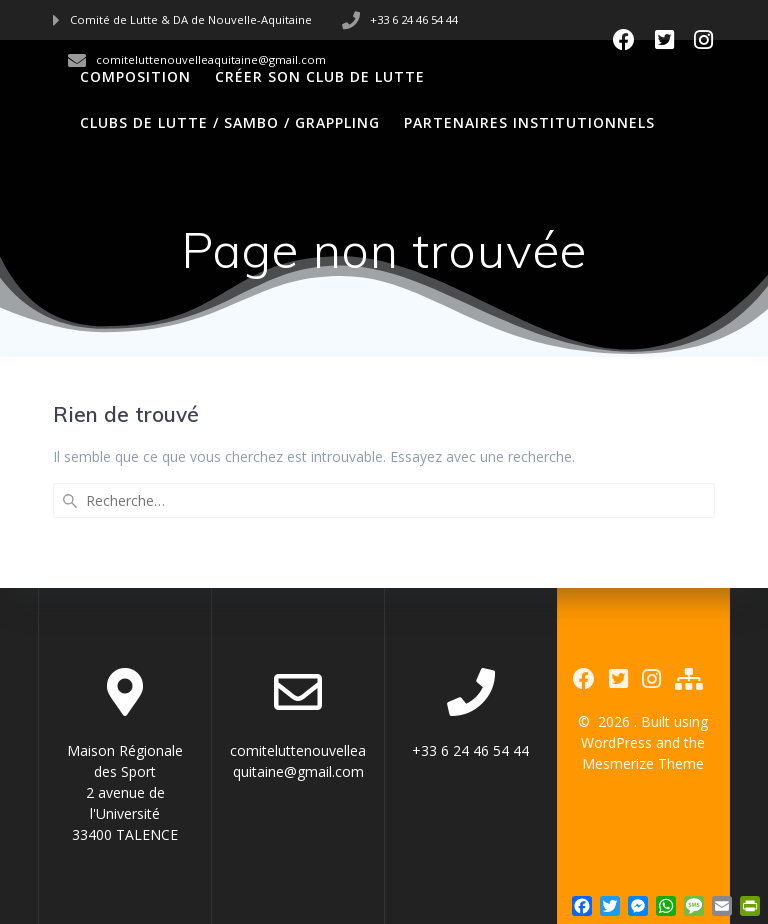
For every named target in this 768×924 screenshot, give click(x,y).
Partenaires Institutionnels (529, 122)
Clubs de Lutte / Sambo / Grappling (230, 122)
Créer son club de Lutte (320, 76)
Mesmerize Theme (643, 763)
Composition (135, 76)
